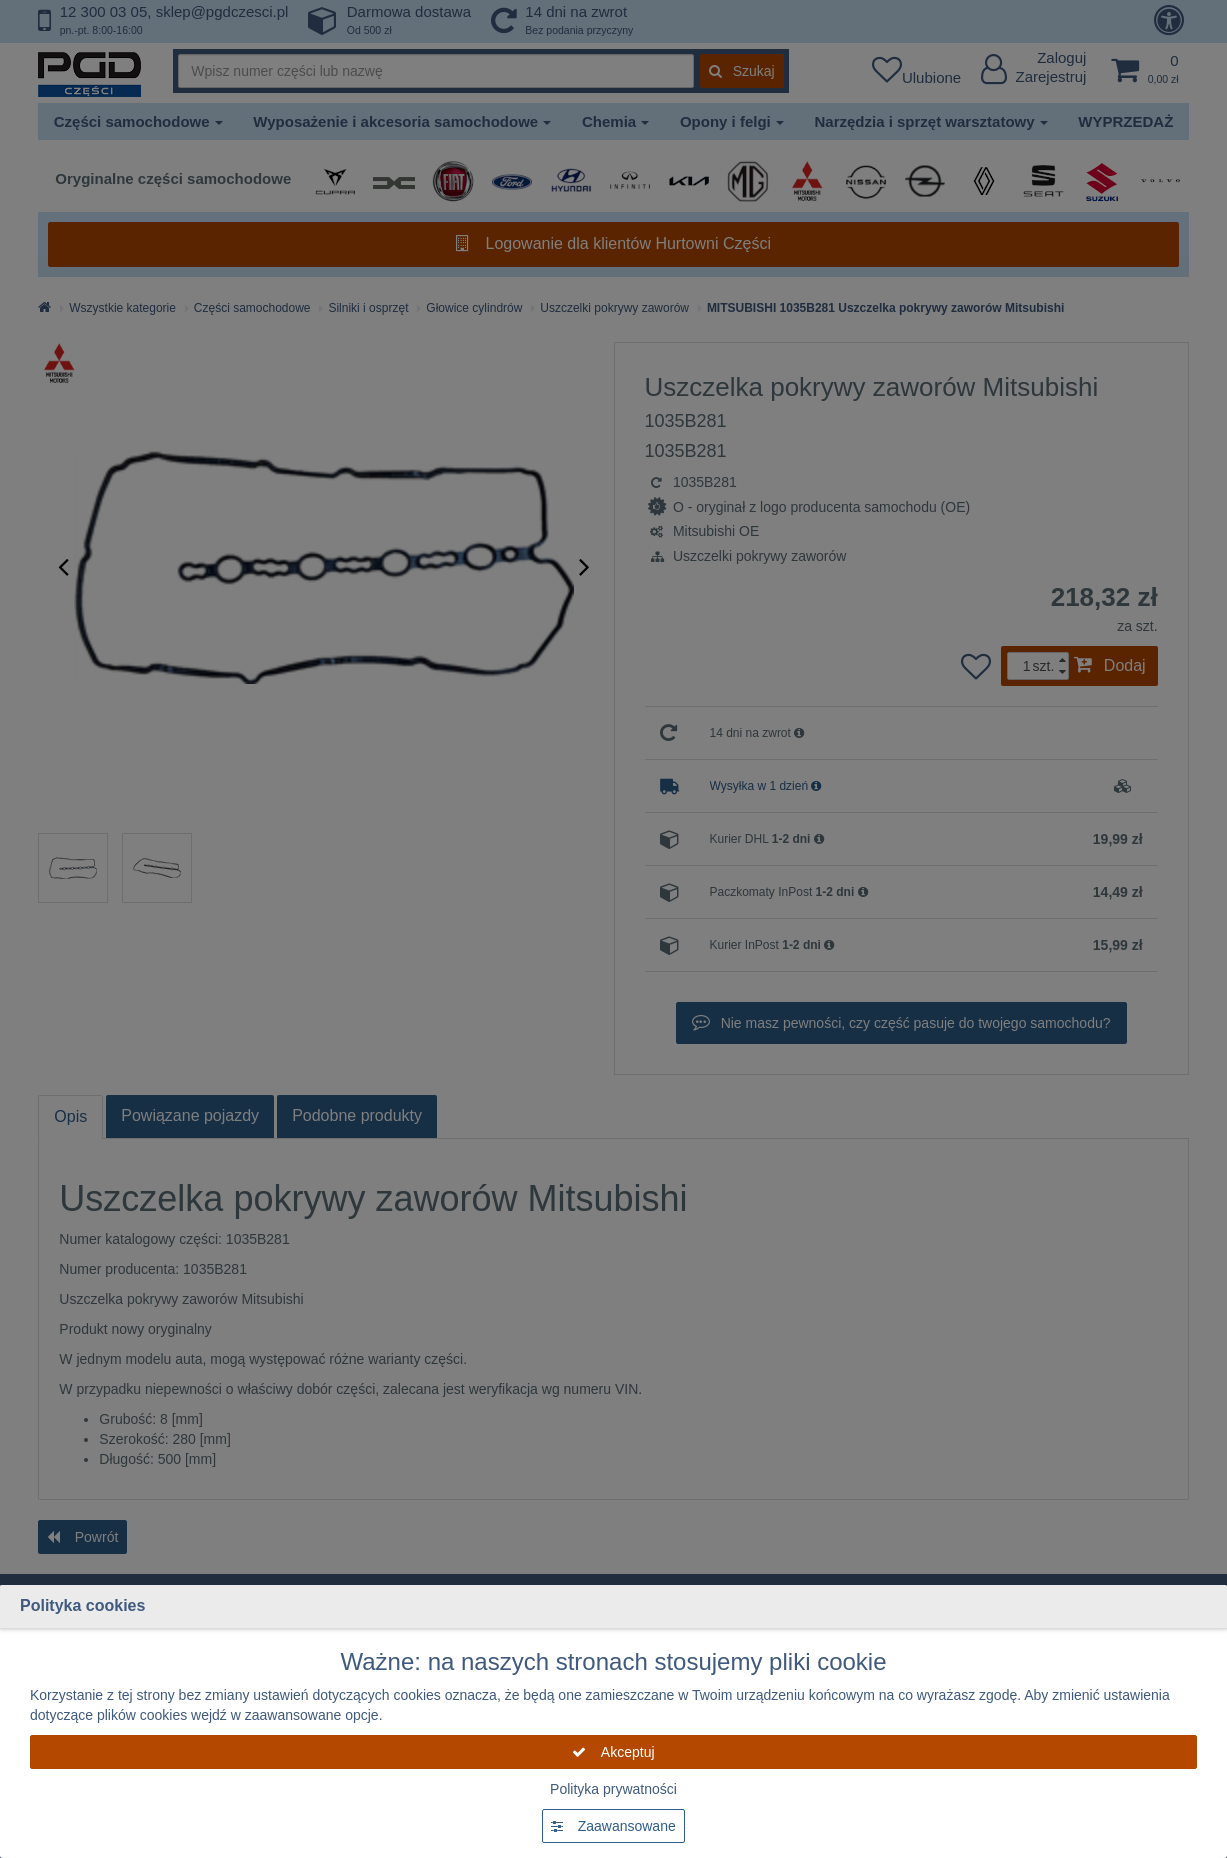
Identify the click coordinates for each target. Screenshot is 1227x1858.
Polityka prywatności (613, 1789)
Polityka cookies (82, 1605)
